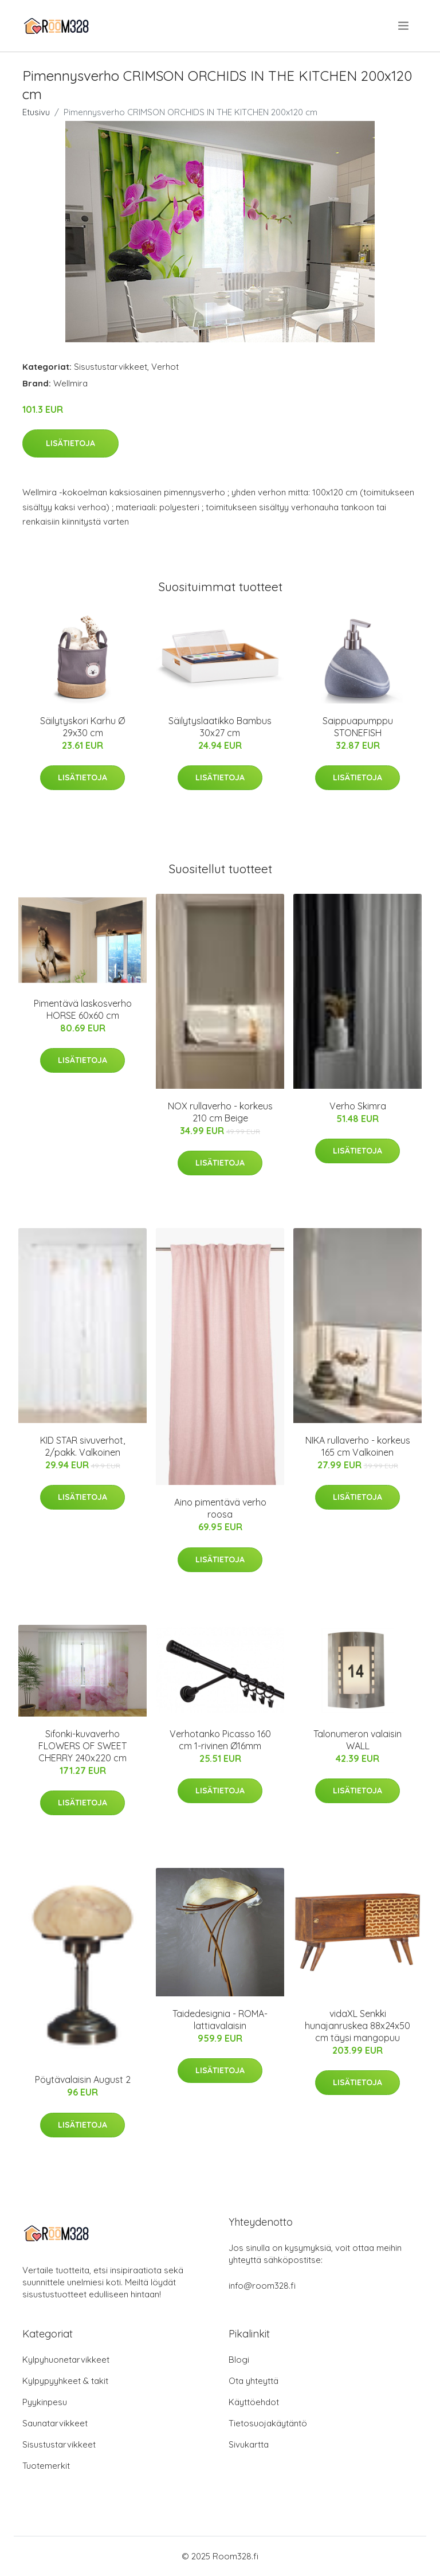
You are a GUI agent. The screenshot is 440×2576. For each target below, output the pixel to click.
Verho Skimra (357, 1106)
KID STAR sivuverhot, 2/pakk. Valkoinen (82, 1446)
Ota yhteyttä (253, 2380)
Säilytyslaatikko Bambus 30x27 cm (220, 726)
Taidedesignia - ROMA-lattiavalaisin (220, 2019)
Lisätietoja (70, 443)
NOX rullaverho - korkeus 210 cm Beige (220, 1112)
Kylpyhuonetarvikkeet (65, 2359)
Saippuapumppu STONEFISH (358, 726)
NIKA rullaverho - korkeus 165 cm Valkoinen (357, 1446)
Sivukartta (249, 2444)
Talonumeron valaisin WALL (357, 1740)
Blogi (239, 2359)
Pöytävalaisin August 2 (83, 2079)
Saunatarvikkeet (55, 2423)
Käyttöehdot (254, 2402)
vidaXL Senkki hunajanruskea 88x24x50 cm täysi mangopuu (357, 2025)
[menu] (404, 25)
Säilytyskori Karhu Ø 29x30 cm (82, 726)
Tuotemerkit (46, 2465)
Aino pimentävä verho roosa (220, 1508)
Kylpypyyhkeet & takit (65, 2380)
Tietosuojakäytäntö (268, 2423)
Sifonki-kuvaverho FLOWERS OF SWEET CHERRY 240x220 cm (82, 1746)
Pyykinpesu (44, 2402)
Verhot (165, 366)
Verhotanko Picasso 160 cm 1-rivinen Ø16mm (220, 1740)
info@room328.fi (262, 2285)
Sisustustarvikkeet (110, 366)
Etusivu (36, 112)
